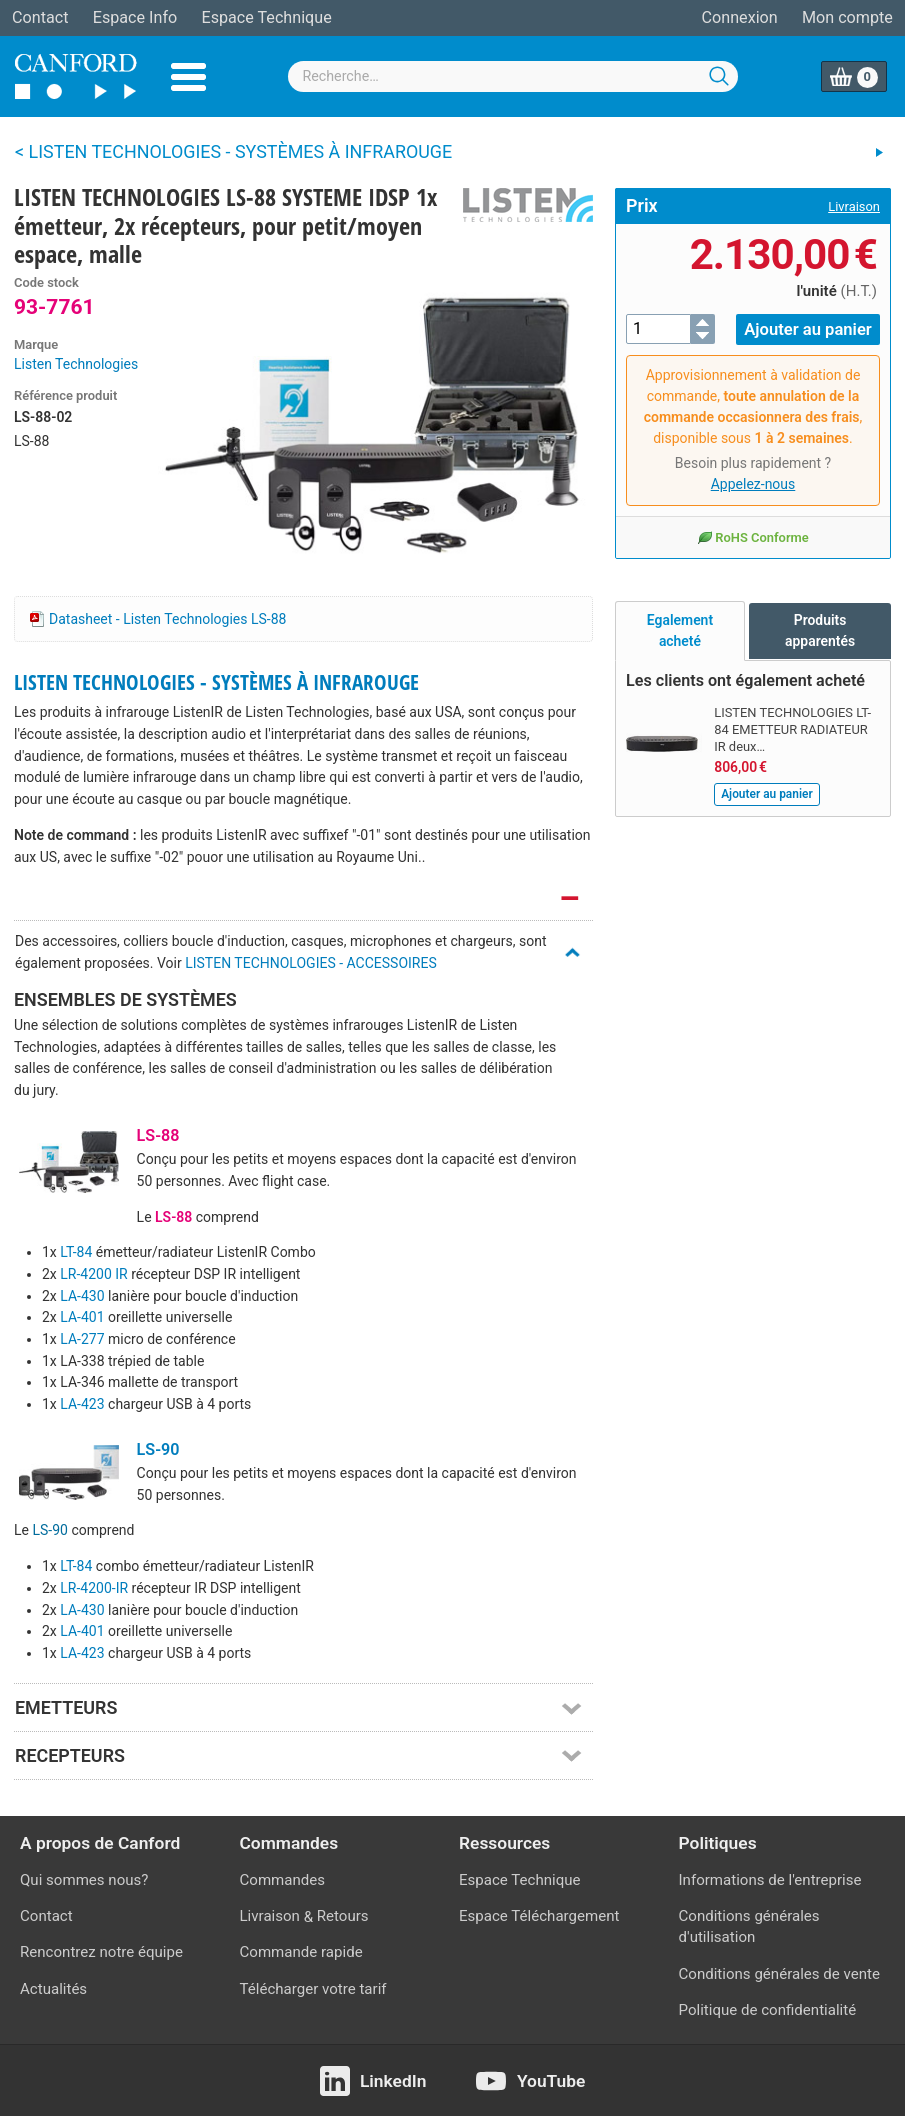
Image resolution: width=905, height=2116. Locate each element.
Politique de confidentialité (768, 2010)
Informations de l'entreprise (770, 1880)
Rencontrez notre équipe (101, 1952)
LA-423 (82, 1404)
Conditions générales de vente (779, 1974)
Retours (343, 1916)
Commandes (283, 1880)
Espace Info (135, 17)
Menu (188, 77)
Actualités (53, 1989)
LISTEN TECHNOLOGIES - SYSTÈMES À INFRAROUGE (216, 682)
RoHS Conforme (752, 536)
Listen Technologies (76, 364)
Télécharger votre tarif (313, 1989)
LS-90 (158, 1449)
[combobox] (513, 76)
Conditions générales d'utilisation (749, 1926)
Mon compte (847, 17)
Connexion (740, 17)
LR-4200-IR (94, 1588)
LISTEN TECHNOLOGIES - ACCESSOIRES (311, 963)
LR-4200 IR (93, 1274)
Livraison (854, 206)
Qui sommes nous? (84, 1880)
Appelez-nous (753, 483)
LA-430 (82, 1296)
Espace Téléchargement (539, 1916)
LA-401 (82, 1317)
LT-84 (76, 1252)
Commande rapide (301, 1952)
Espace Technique (266, 17)
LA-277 (82, 1339)
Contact (40, 17)
